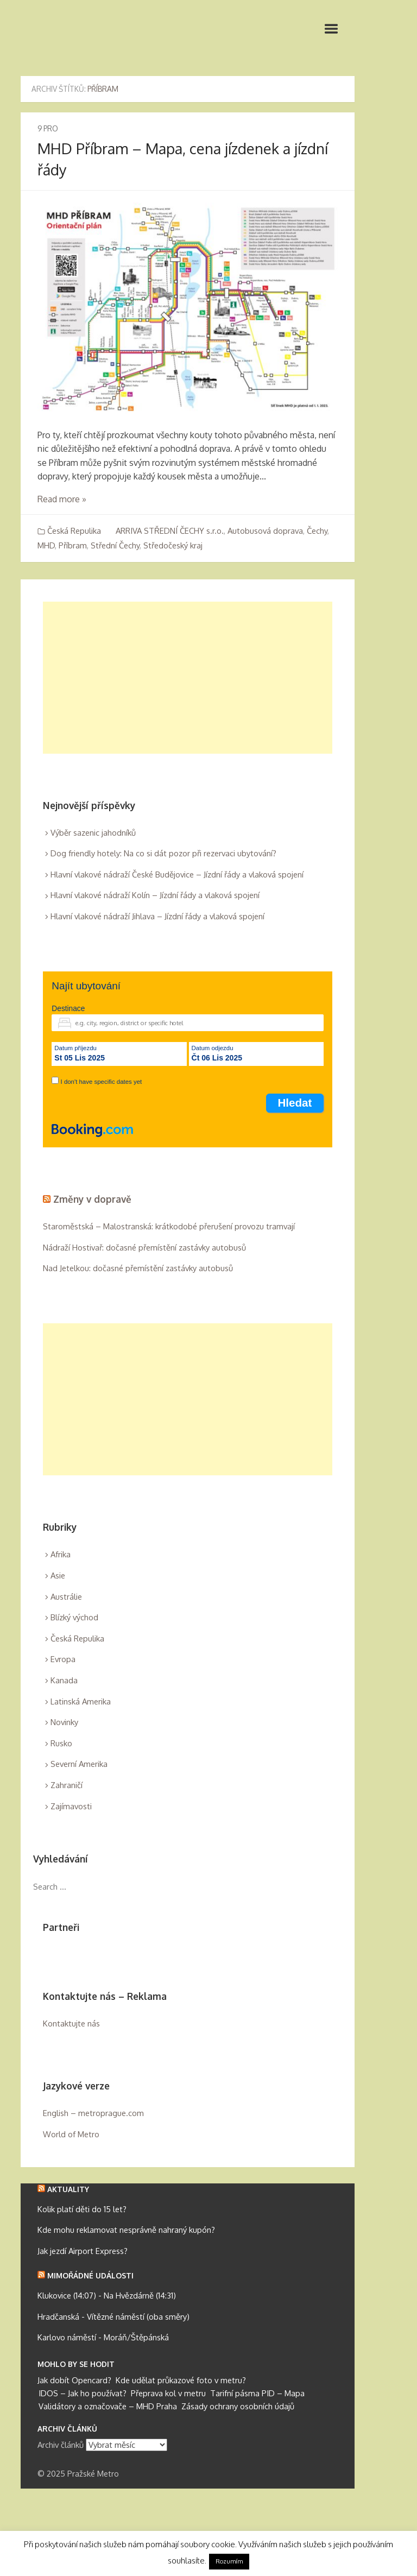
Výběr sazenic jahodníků (93, 833)
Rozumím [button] (229, 2561)
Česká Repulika (74, 531)
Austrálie (66, 1597)
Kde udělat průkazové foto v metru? (181, 2380)
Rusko (61, 1743)
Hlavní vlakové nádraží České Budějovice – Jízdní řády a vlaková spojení (177, 874)
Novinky (64, 1722)
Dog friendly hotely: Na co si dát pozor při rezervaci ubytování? (163, 853)
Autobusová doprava (265, 531)
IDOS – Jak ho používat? (83, 2393)
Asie (57, 1575)
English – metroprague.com (93, 2113)
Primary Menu (331, 28)
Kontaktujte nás (71, 2023)
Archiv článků (60, 2445)
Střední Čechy (115, 545)
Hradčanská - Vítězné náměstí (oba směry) (113, 2317)
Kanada (64, 1680)
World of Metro (71, 2134)
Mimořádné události (90, 2275)
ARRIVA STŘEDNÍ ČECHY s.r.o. (170, 531)
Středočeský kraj (173, 545)
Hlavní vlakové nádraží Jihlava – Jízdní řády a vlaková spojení (157, 916)
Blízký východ (74, 1617)
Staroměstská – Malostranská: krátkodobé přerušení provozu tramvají (169, 1226)
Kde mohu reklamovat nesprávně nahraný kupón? (126, 2230)
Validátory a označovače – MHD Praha (108, 2406)
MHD (46, 545)
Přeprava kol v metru (168, 2393)
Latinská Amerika (80, 1701)
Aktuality (68, 2189)
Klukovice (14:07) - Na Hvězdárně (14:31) (106, 2295)
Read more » (61, 499)
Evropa (62, 1659)
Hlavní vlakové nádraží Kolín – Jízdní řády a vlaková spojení (155, 895)
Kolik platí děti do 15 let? (82, 2209)
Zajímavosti (71, 1806)
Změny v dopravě (92, 1199)
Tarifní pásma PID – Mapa (257, 2393)
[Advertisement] (187, 678)
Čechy (317, 531)
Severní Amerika (79, 1764)
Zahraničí (66, 1785)
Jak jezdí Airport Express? (82, 2251)
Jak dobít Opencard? (74, 2380)
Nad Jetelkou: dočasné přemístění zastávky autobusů (138, 1268)
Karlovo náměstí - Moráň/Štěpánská (103, 2337)
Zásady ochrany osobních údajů (237, 2406)
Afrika (60, 1554)
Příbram (73, 545)
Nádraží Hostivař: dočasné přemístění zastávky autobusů (144, 1247)
